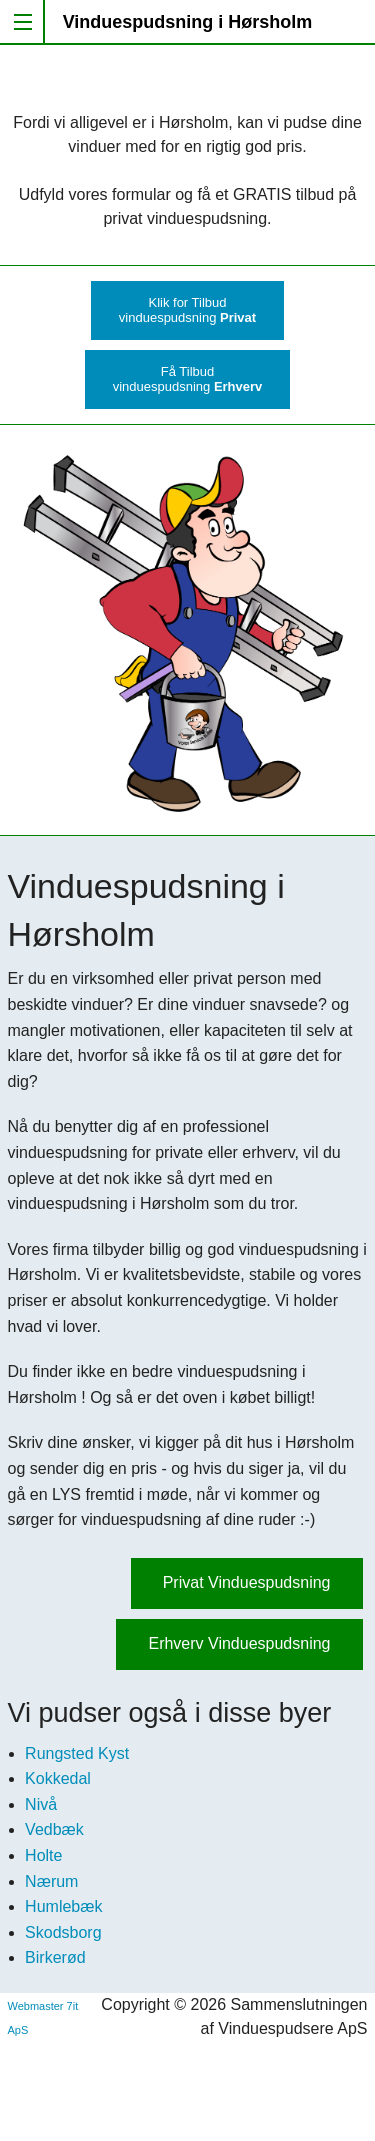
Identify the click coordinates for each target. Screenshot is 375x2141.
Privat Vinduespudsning (247, 1582)
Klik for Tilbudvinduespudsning (187, 310)
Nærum (51, 1881)
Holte (43, 1855)
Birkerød (55, 1957)
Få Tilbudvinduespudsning (188, 379)
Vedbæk (54, 1829)
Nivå (41, 1804)
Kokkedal (58, 1778)
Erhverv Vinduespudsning (239, 1643)
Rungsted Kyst (77, 1753)
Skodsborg (63, 1932)
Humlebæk (63, 1906)
